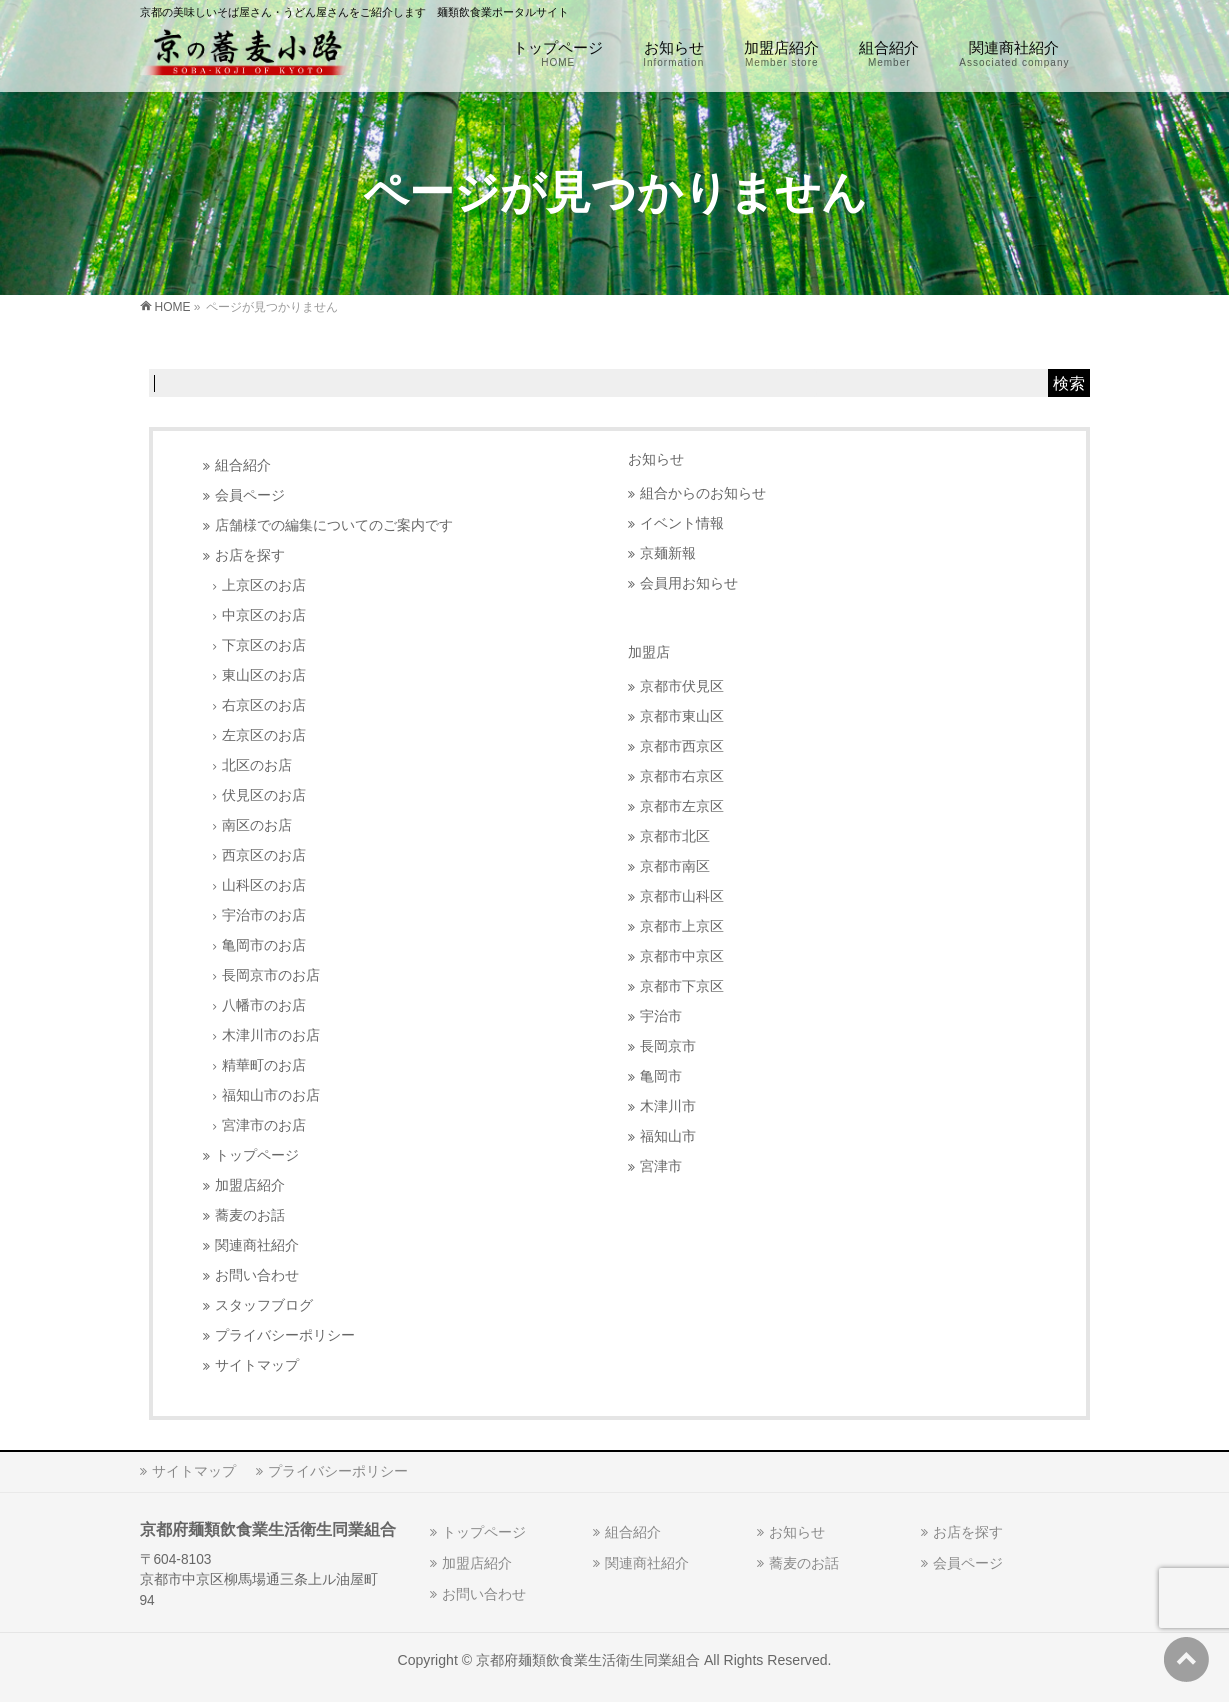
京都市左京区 (682, 806)
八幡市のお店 (264, 1005)
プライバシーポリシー (285, 1335)
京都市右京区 (682, 776)
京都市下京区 (682, 986)
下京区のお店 (264, 645)
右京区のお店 (264, 705)
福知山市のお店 (271, 1095)
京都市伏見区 (682, 686)
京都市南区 (675, 866)
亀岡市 (661, 1076)
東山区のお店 (264, 675)
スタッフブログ (264, 1305)
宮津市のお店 (264, 1125)
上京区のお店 (264, 585)
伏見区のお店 (264, 795)
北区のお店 (257, 765)
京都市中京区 (682, 956)
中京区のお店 (264, 615)
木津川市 (668, 1106)
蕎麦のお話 (250, 1215)
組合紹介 (243, 465)
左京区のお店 (264, 735)
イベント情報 (682, 523)
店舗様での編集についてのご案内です (334, 525)
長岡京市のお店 (271, 975)
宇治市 (661, 1016)
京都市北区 (675, 836)
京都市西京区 (682, 746)
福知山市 (668, 1136)
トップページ (257, 1155)
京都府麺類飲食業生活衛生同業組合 (588, 1660)
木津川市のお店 (271, 1035)
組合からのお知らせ (703, 493)
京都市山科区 (682, 896)
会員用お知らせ (689, 583)
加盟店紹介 (250, 1185)
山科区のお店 (264, 885)
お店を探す (250, 555)
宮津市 (661, 1166)
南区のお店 (257, 825)
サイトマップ (257, 1365)
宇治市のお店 (264, 915)
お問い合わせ (257, 1275)
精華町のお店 (264, 1065)
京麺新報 (668, 553)
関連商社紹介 (257, 1245)
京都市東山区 (682, 716)
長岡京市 (668, 1046)
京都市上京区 (682, 926)
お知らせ (656, 459)
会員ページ (250, 495)
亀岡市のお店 (264, 945)
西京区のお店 (264, 855)
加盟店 (649, 652)
